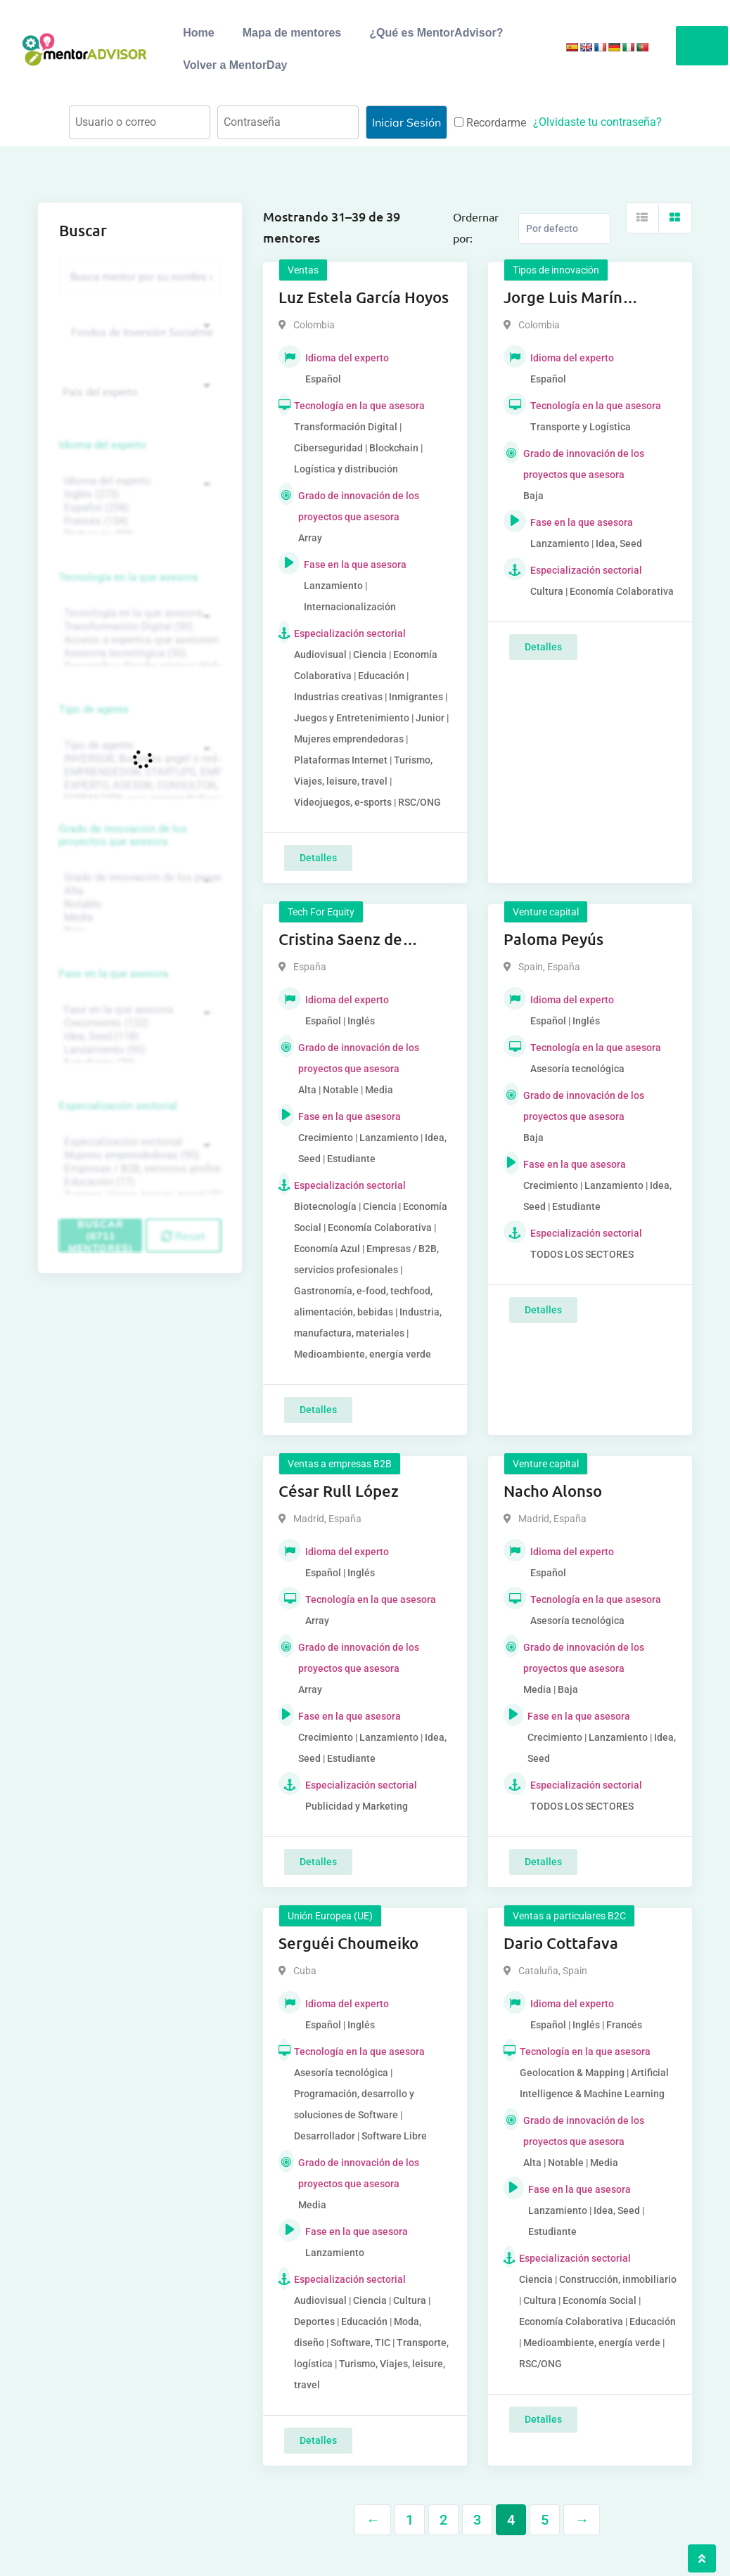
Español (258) (138, 508)
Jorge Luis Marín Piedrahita (563, 298)
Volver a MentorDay (235, 65)
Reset (183, 1236)
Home (198, 33)
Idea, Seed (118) (138, 1036)
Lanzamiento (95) (138, 1050)
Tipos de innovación (556, 270)
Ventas (303, 270)
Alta (138, 891)
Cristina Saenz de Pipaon (340, 940)
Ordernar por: (476, 227)
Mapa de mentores (292, 33)
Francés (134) (138, 521)
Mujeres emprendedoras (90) (138, 1155)
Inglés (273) (138, 494)
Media (138, 918)
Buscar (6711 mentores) (100, 1235)
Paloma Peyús (553, 938)
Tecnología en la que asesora (128, 577)
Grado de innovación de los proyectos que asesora (123, 835)
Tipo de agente (94, 709)
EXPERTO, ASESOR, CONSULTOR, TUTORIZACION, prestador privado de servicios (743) (138, 785)
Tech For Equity (321, 911)
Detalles (318, 857)
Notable (138, 904)
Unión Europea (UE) (330, 1915)
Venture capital (546, 911)
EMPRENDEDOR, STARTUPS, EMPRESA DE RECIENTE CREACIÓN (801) (138, 772)
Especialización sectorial (118, 1106)
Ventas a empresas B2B (340, 1463)
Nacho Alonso (553, 1490)
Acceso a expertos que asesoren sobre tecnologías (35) (138, 640)
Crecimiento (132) (138, 1023)
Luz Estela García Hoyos (363, 297)
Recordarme (490, 122)
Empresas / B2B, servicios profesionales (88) (138, 1169)
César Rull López (338, 1490)
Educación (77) (138, 1182)
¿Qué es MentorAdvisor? (436, 33)
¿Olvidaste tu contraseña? (597, 122)
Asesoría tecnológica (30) (138, 653)
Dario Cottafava (561, 1942)
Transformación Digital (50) (138, 626)
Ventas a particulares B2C (569, 1915)
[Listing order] (564, 228)
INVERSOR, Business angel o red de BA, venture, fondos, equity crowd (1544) (138, 759)
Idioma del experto (102, 445)
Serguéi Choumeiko (348, 1942)
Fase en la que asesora (113, 973)
